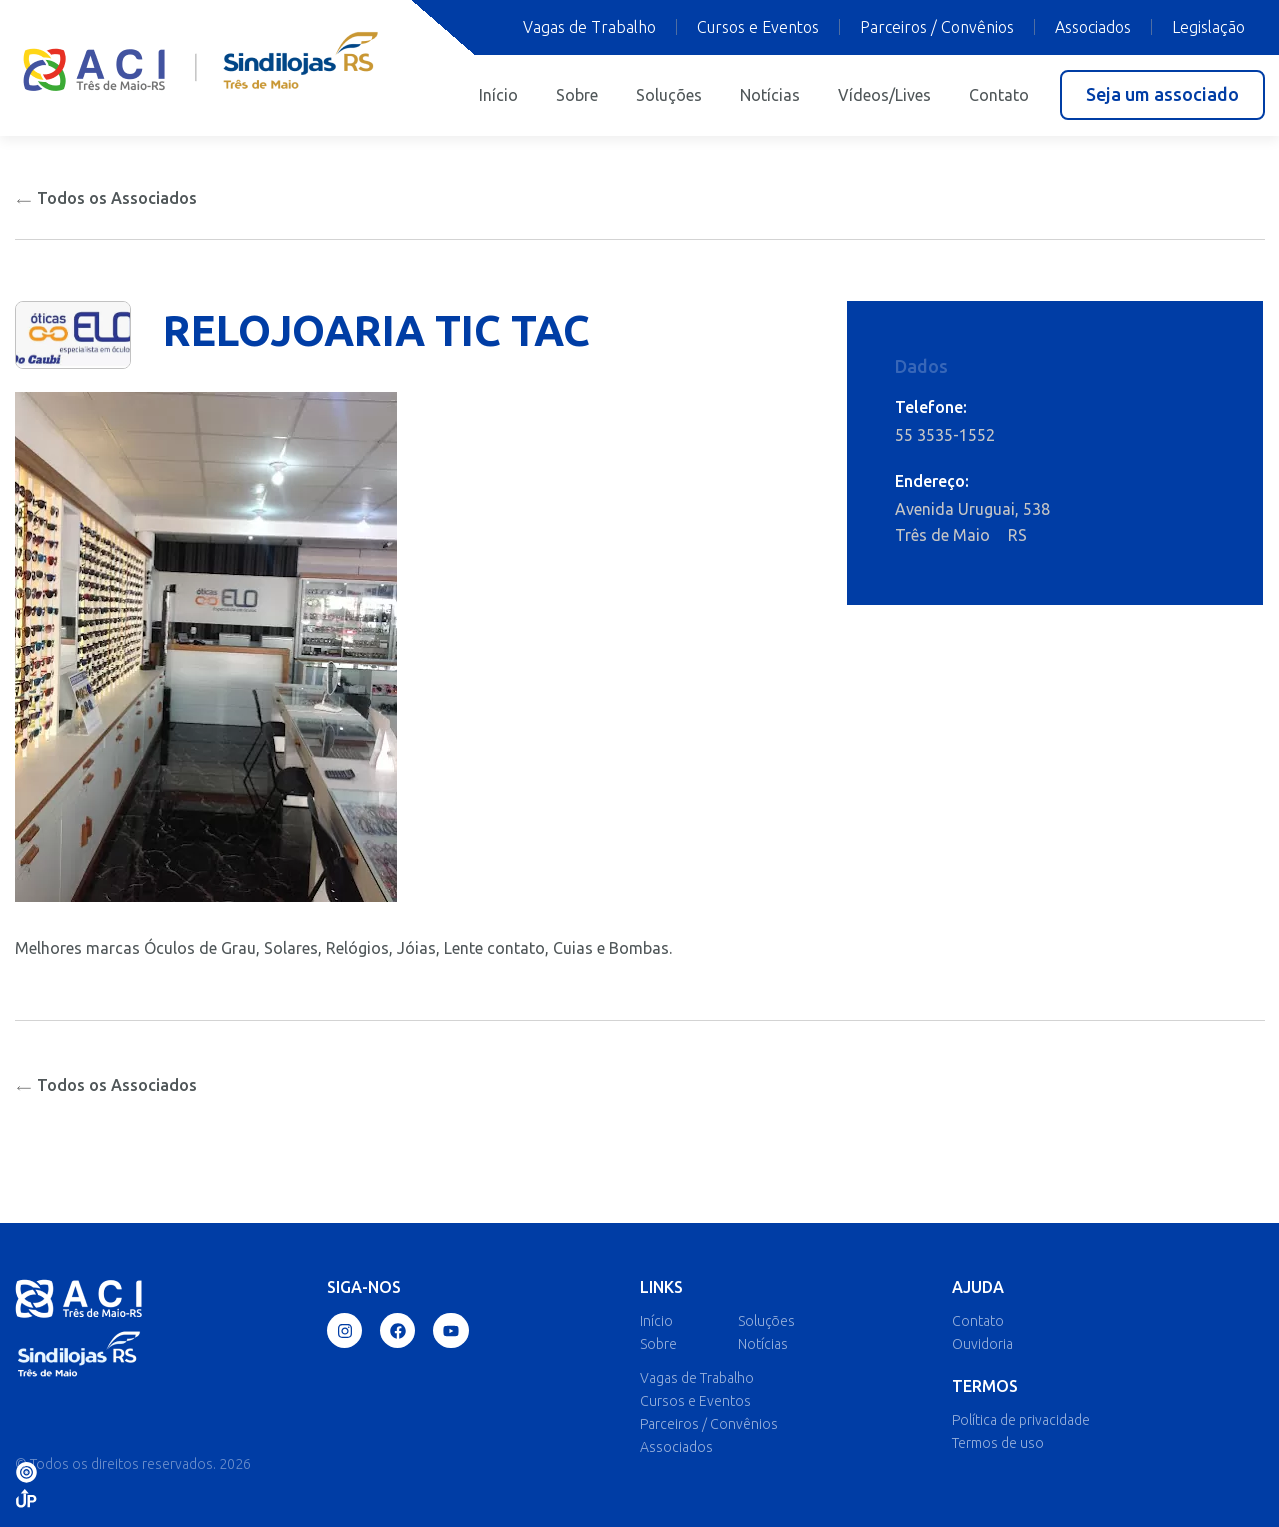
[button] (1162, 95)
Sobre (577, 95)
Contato (999, 95)
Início (498, 95)
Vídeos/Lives (884, 95)
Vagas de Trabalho (589, 27)
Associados (1093, 27)
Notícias (770, 95)
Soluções (669, 95)
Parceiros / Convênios (937, 27)
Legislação (1208, 27)
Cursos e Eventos (758, 27)
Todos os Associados (106, 198)
